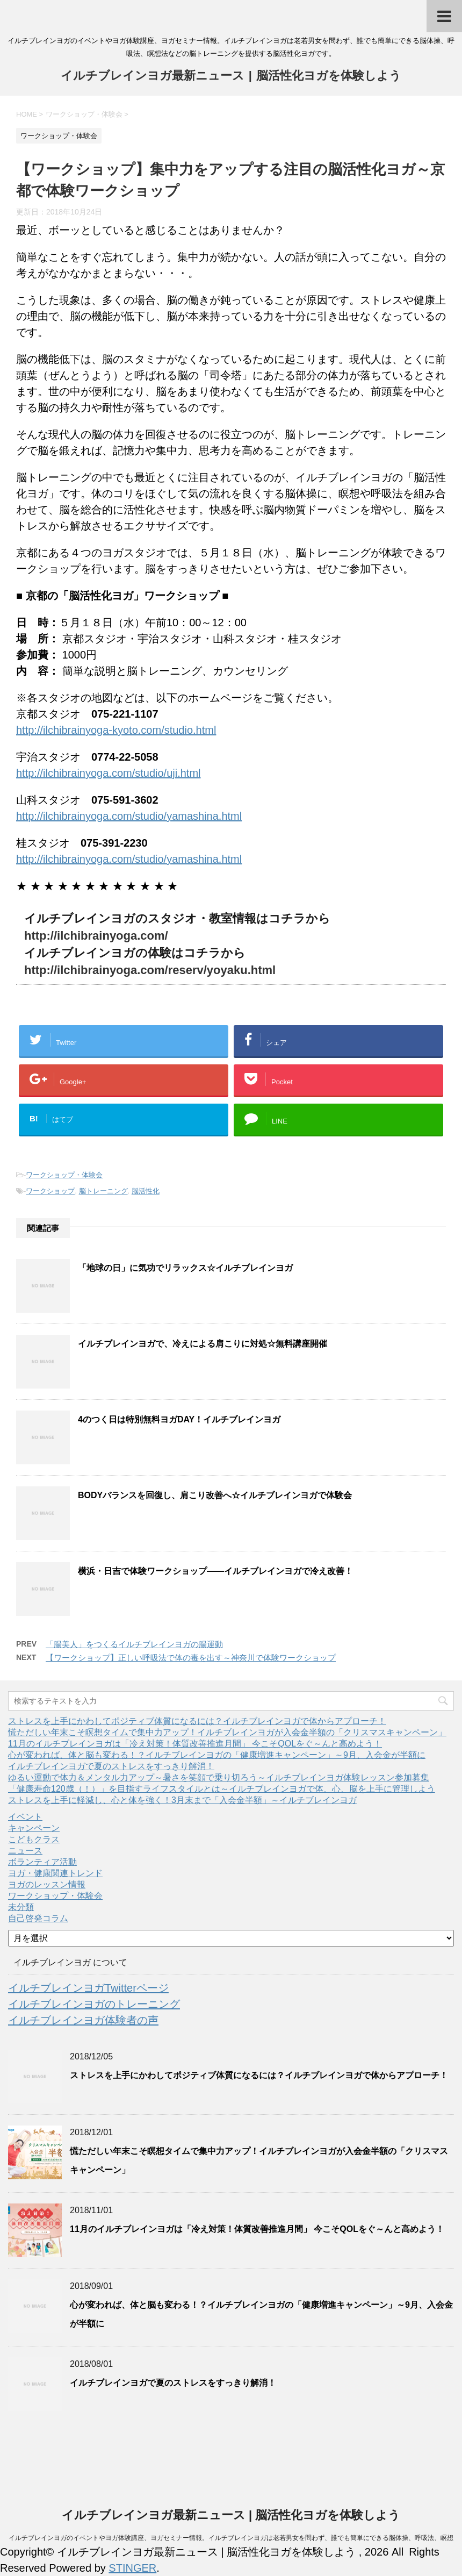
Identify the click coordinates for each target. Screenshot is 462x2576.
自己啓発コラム (38, 1918)
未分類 (21, 1907)
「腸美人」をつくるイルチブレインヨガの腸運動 (134, 1644)
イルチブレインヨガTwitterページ (88, 1988)
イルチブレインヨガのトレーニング (94, 2004)
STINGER (132, 2568)
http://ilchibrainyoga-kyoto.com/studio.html (116, 730)
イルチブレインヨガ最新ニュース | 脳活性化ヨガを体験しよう (231, 76)
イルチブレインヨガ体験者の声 (83, 2020)
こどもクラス (34, 1839)
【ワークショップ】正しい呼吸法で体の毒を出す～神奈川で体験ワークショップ (191, 1657)
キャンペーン (34, 1828)
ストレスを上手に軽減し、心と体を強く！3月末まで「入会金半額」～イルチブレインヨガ (182, 1800)
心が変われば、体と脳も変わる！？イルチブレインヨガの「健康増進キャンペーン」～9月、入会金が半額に (216, 1754)
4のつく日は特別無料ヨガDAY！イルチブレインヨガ (179, 1419)
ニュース (25, 1850)
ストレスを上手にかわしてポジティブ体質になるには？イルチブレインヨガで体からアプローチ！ (197, 1721)
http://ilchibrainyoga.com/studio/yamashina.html (129, 816)
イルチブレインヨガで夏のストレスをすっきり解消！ (111, 1766)
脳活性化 (146, 1191)
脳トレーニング (103, 1191)
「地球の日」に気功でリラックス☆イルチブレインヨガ (185, 1267)
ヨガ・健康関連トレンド (55, 1873)
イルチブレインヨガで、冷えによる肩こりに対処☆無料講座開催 (202, 1343)
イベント (25, 1816)
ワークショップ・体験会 (64, 1175)
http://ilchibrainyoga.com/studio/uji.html (108, 773)
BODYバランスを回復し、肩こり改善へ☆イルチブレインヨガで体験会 (215, 1495)
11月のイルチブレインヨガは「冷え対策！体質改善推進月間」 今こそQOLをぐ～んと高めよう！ (195, 1743)
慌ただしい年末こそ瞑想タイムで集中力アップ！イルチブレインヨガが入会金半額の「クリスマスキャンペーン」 (227, 1732)
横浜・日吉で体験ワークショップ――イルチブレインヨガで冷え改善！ (215, 1571)
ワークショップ (50, 1191)
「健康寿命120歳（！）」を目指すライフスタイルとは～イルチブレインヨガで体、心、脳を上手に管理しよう (221, 1788)
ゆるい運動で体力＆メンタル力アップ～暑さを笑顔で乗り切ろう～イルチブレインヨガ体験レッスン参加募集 (218, 1777)
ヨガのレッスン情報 (46, 1884)
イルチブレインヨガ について (70, 1962)
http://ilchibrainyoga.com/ (96, 935)
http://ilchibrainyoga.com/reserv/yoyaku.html (150, 970)
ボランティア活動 (42, 1861)
